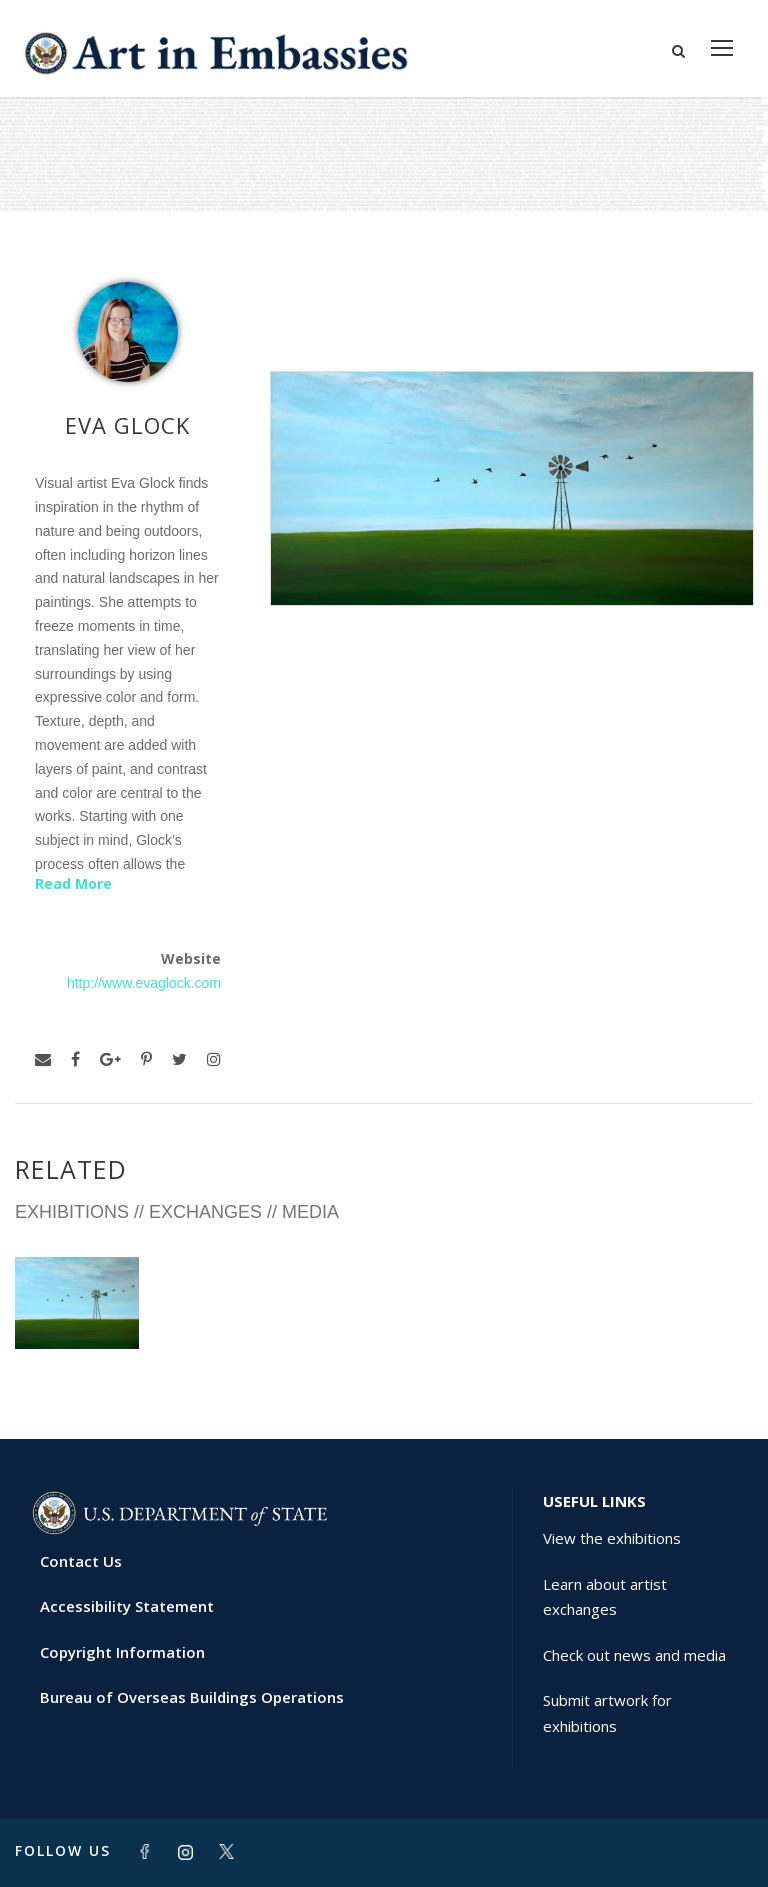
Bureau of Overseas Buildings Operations (192, 1697)
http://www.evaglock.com (144, 983)
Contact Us (81, 1561)
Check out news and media (634, 1655)
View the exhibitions (612, 1538)
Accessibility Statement (127, 1606)
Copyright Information (122, 1652)
